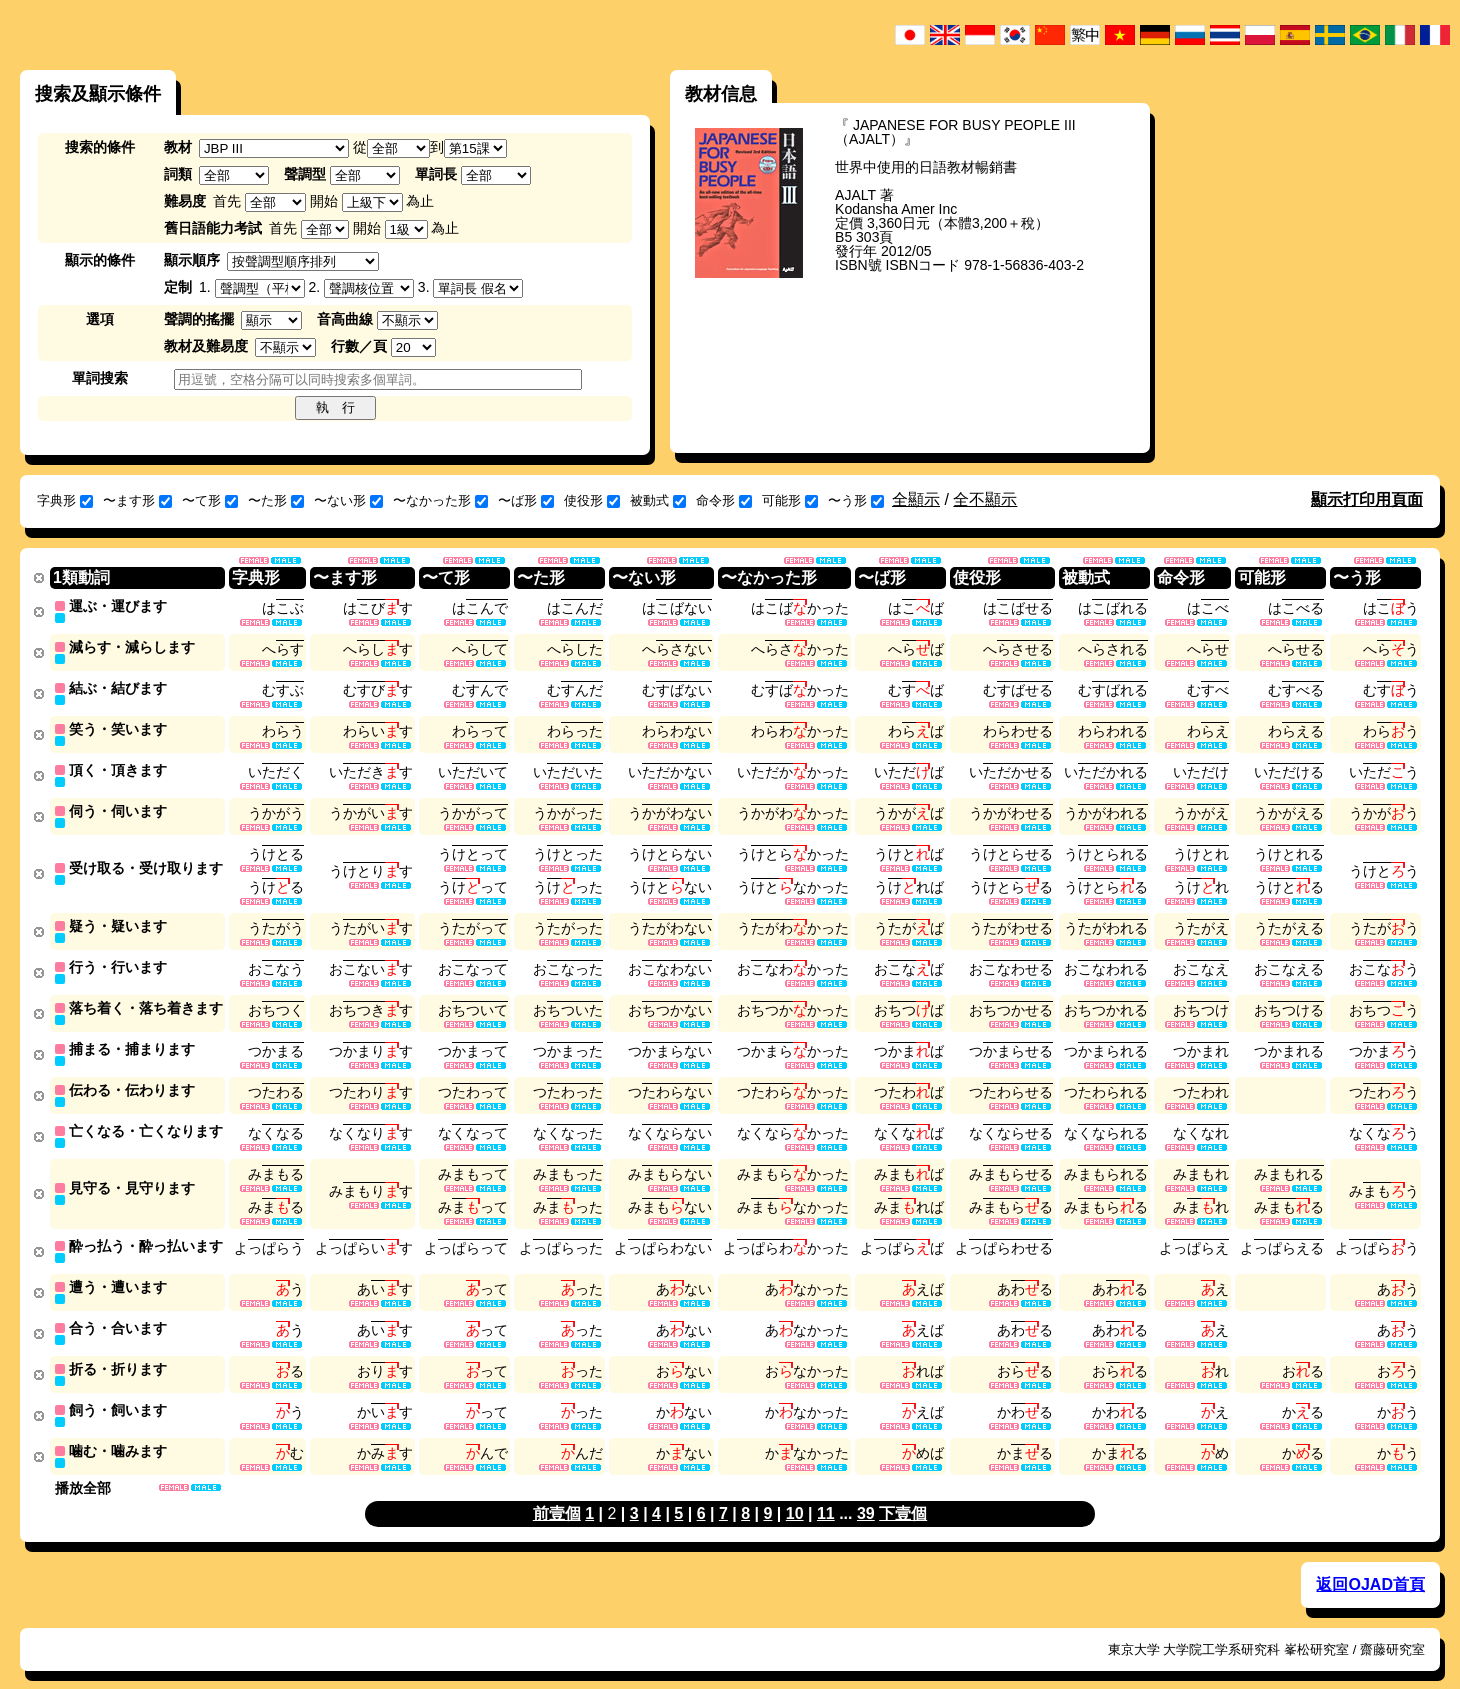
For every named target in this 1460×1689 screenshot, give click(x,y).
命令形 (724, 500)
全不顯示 (985, 499)
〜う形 (856, 500)
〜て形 (210, 500)
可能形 (790, 500)
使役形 (592, 500)
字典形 (65, 500)
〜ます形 (137, 500)
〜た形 (276, 500)
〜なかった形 (440, 500)
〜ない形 (348, 500)
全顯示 (916, 499)
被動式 (658, 500)
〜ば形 (526, 500)
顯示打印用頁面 (1367, 499)
